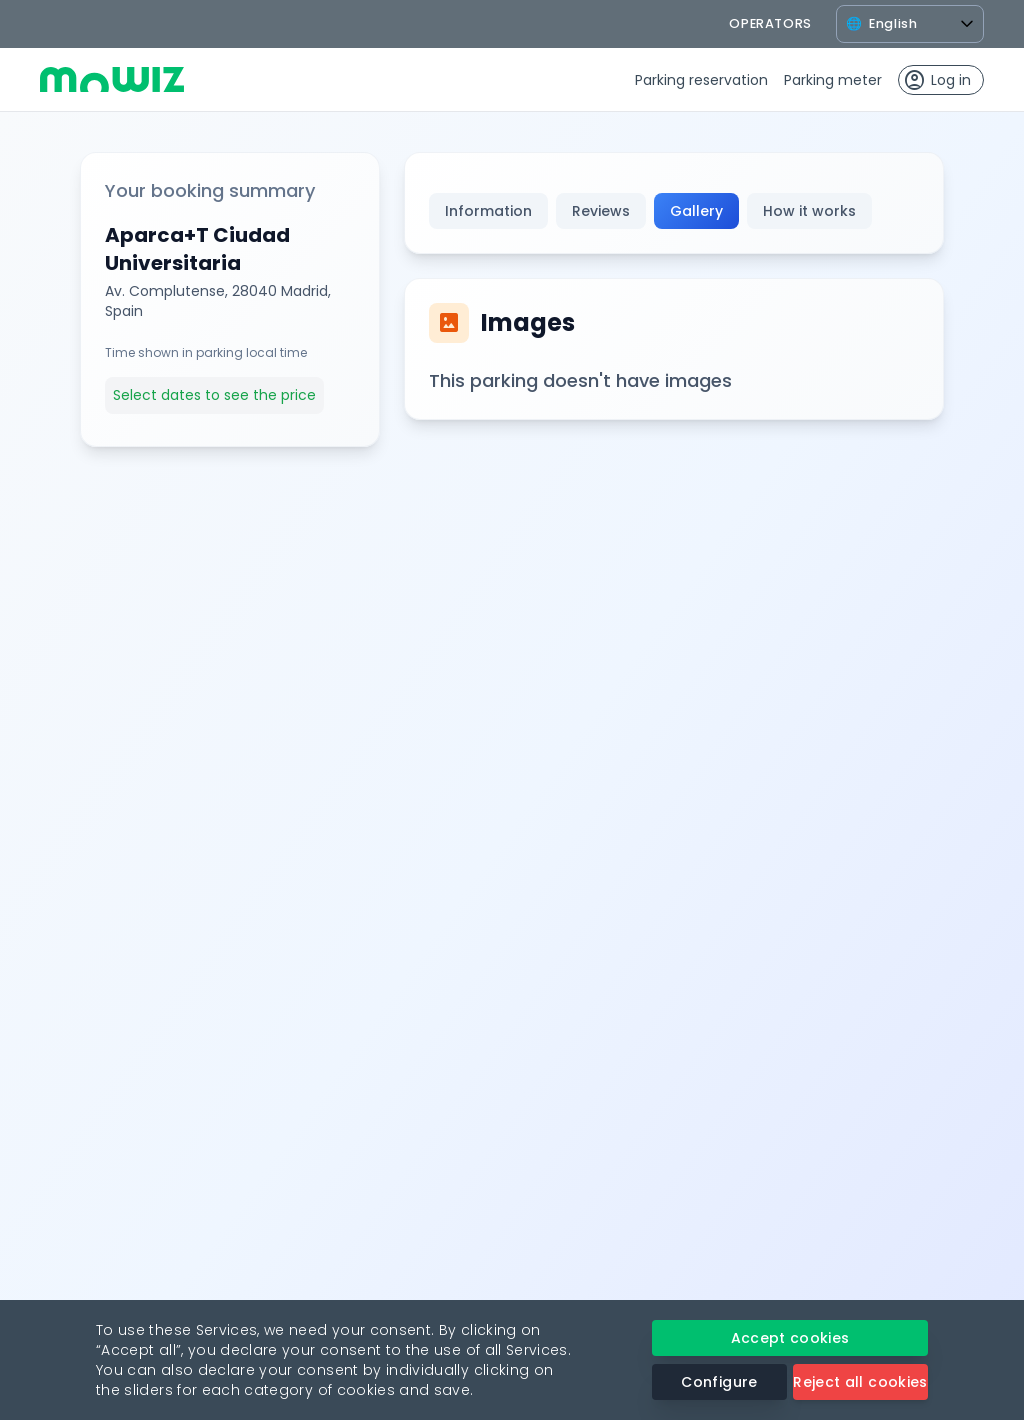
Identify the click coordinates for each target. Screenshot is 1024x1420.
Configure (719, 1382)
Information (488, 211)
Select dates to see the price (214, 395)
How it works (809, 211)
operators (770, 23)
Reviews (601, 211)
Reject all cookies (860, 1382)
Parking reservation (701, 80)
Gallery (696, 211)
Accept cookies (790, 1338)
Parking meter (833, 80)
